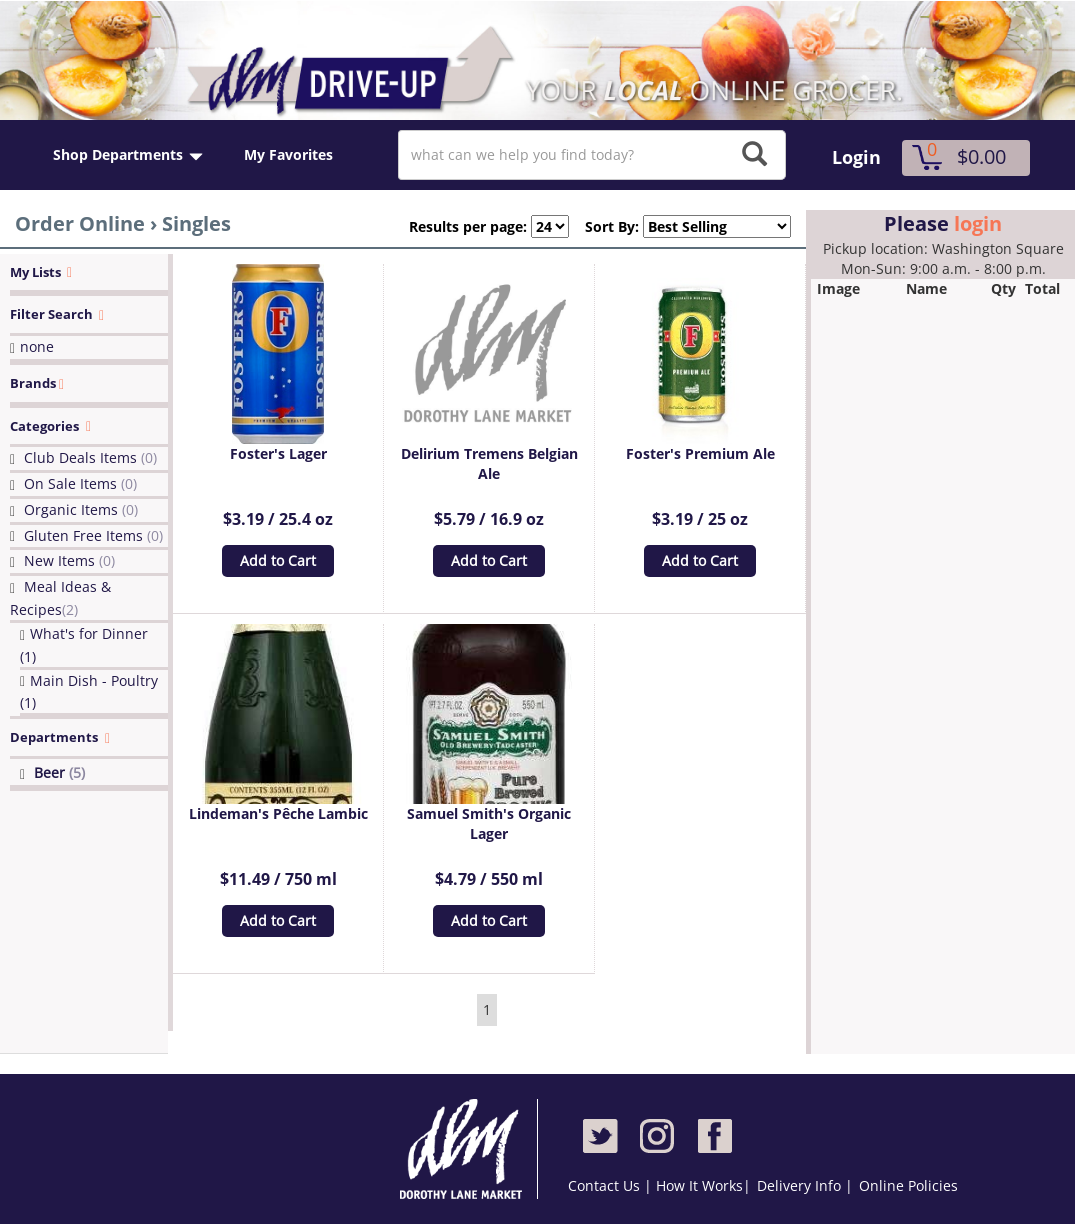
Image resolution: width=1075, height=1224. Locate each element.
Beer (59, 772)
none (37, 346)
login (978, 223)
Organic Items (81, 509)
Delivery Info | (805, 1185)
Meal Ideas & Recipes (60, 598)
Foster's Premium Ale (700, 453)
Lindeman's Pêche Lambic (278, 813)
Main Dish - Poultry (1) (89, 692)
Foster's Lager (278, 453)
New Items (69, 560)
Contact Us (606, 1185)
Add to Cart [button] (278, 560)
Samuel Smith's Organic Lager (489, 823)
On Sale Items (80, 483)
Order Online (80, 223)
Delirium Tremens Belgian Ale (489, 463)
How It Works (699, 1185)
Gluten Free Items (93, 535)
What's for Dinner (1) (84, 645)
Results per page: (468, 226)
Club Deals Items (90, 457)
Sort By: (604, 226)
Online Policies (908, 1185)
